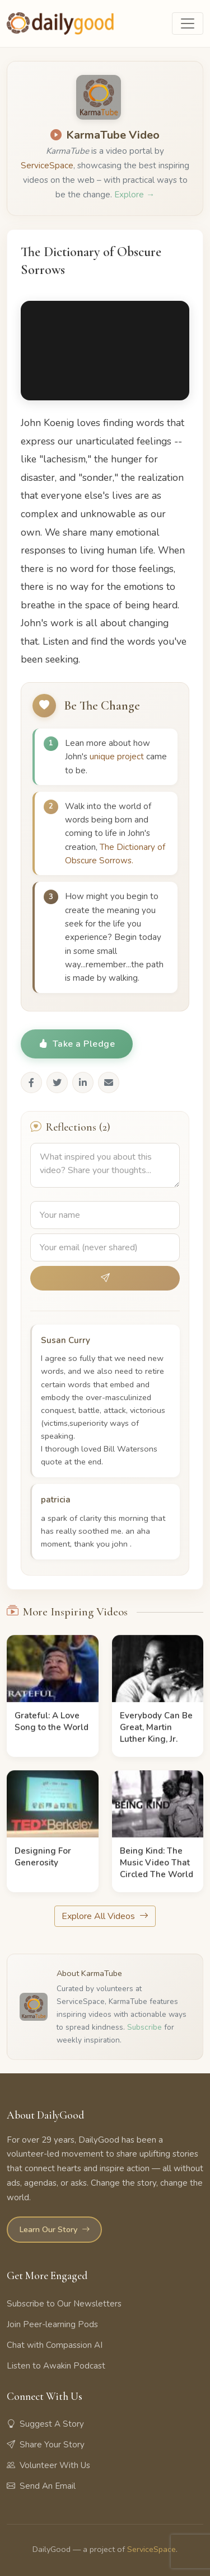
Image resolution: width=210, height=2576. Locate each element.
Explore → (134, 194)
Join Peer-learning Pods (52, 2324)
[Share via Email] (108, 1082)
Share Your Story (46, 2444)
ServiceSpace (47, 165)
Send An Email (41, 2486)
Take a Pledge (77, 1044)
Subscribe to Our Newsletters (64, 2303)
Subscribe (144, 2027)
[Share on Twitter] (57, 1082)
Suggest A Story (45, 2424)
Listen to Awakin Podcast (56, 2365)
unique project (117, 756)
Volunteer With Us (48, 2465)
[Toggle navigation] (187, 23)
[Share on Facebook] (31, 1082)
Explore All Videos (105, 1916)
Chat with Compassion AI (54, 2345)
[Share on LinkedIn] (83, 1082)
